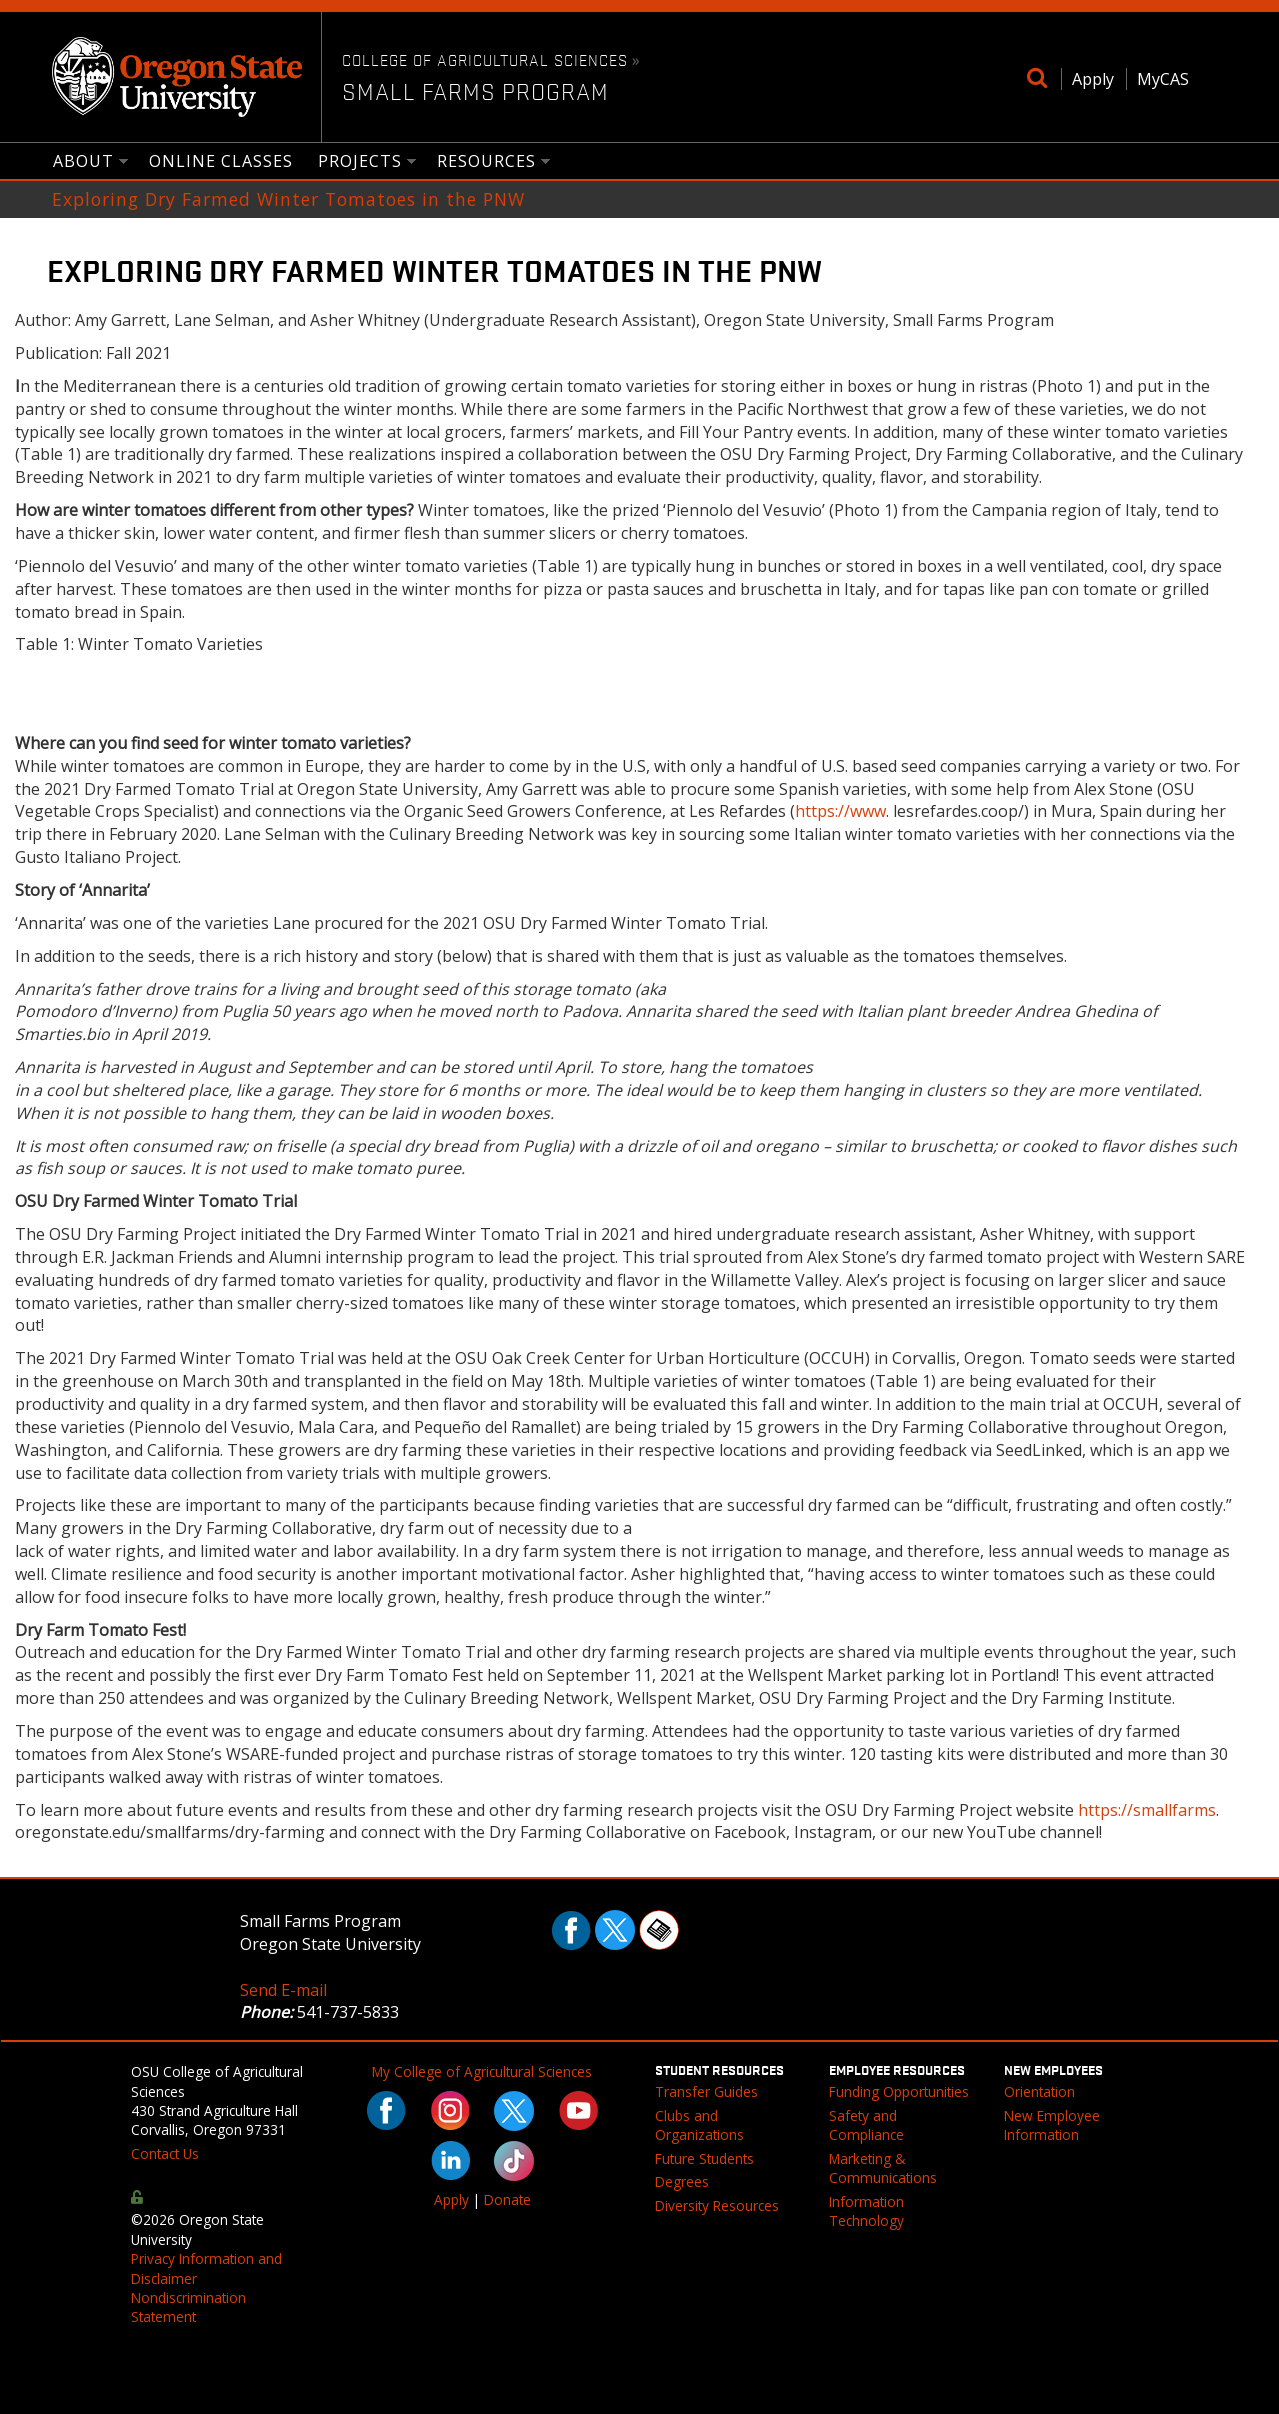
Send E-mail (283, 1990)
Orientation (1039, 2091)
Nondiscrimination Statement (188, 2307)
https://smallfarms (1147, 1810)
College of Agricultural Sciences (485, 59)
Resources (487, 162)
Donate (507, 2199)
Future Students (704, 2158)
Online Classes (221, 161)
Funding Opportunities (899, 2091)
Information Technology (866, 2211)
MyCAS (1163, 79)
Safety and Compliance (866, 2125)
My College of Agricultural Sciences (482, 2071)
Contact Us (165, 2153)
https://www (840, 811)
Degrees (682, 2181)
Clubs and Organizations (699, 2125)
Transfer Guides (706, 2091)
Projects (360, 162)
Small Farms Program (475, 91)
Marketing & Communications (883, 2168)
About (84, 162)
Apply (1093, 79)
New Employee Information (1052, 2125)
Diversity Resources (717, 2205)
